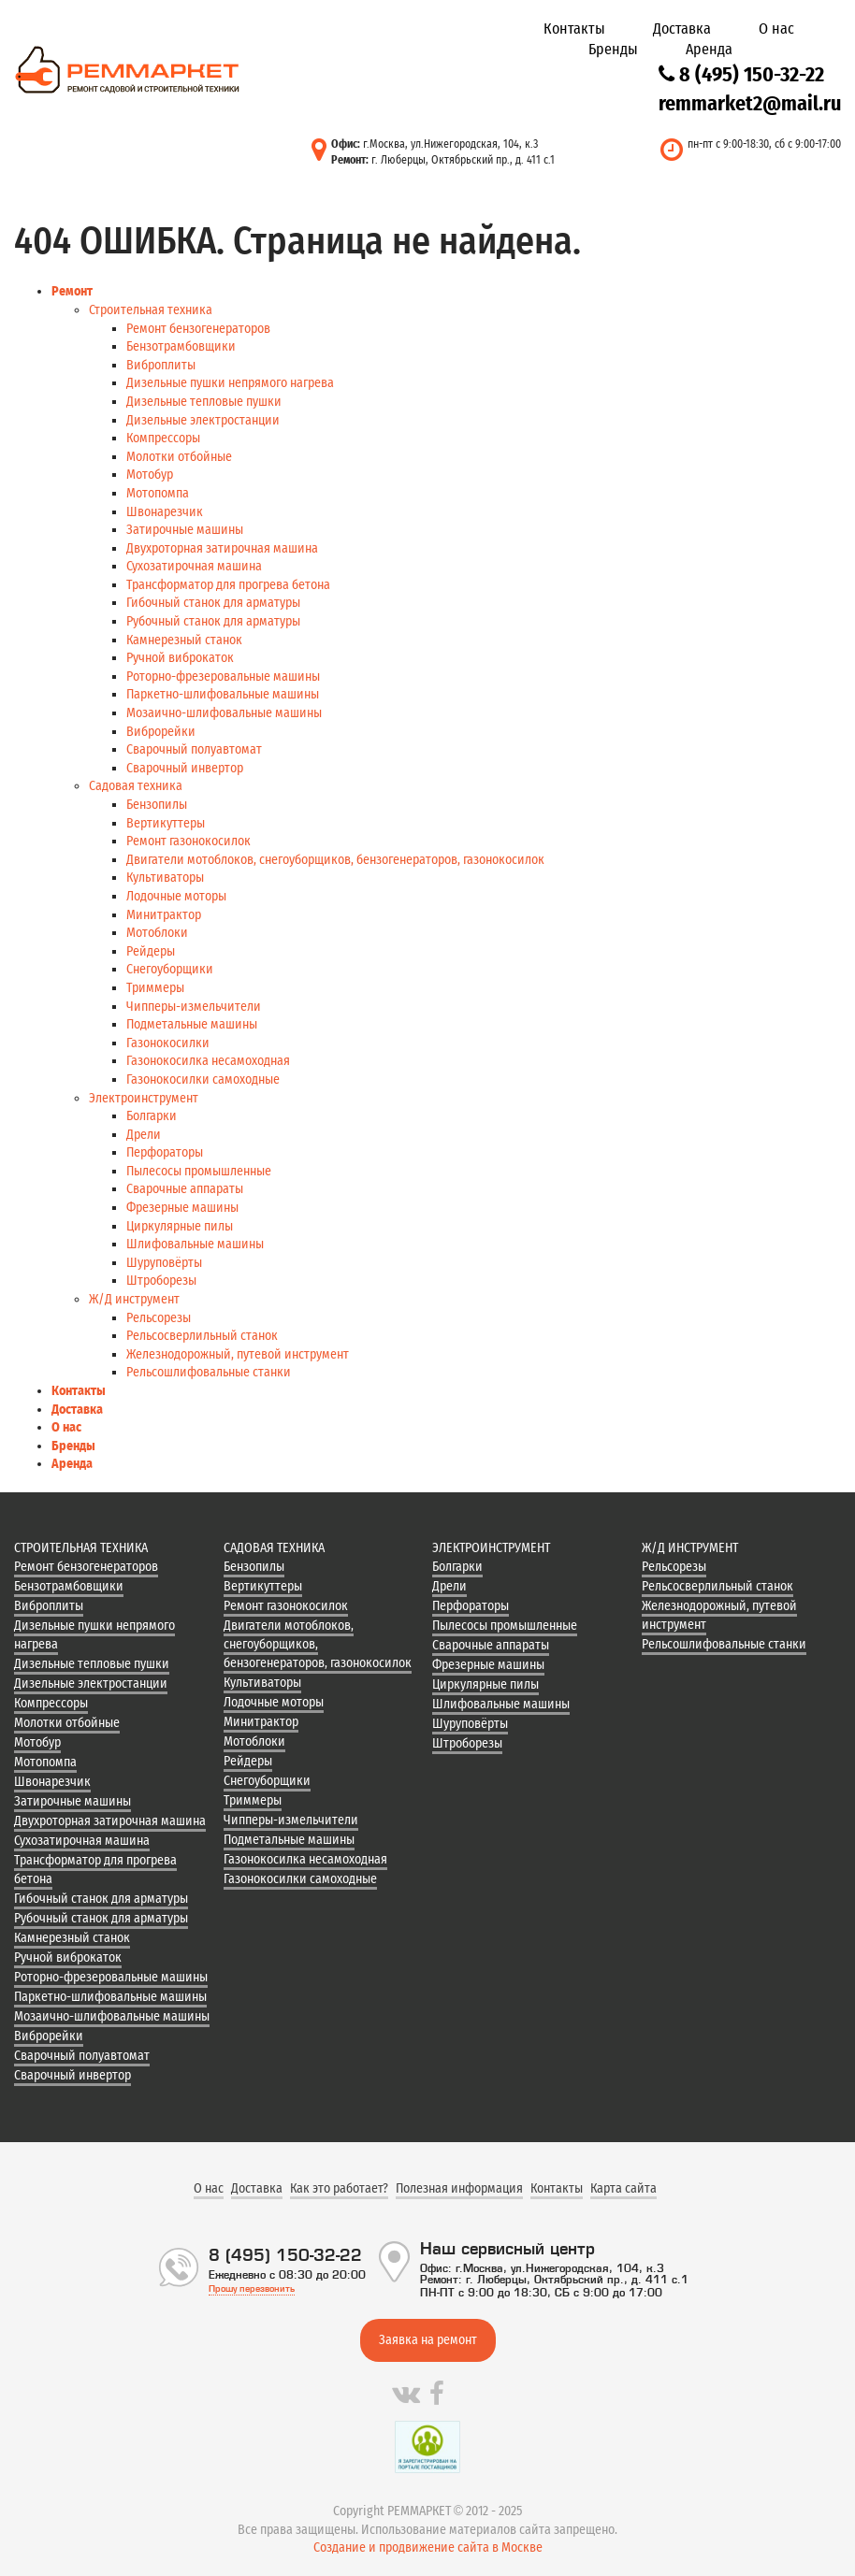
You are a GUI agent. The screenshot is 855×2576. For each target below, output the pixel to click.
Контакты (574, 28)
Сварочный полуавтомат (194, 749)
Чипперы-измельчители (193, 1007)
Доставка (682, 28)
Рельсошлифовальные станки (208, 1372)
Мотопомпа (157, 493)
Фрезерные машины (182, 1208)
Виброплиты (161, 365)
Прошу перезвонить (252, 2288)
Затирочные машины (184, 530)
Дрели (143, 1135)
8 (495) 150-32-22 (741, 74)
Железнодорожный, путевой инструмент (237, 1354)
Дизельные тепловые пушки (204, 402)
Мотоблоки (157, 933)
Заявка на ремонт (428, 2340)
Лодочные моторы (176, 896)
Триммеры (155, 988)
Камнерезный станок (184, 640)
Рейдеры (150, 951)
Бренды (613, 49)
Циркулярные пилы (179, 1226)
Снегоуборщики (169, 969)
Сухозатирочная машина (194, 566)
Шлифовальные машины (195, 1244)
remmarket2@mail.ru (750, 103)
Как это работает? (339, 2188)
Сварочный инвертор (184, 768)
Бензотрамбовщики (181, 346)
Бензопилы (156, 805)
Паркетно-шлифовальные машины (222, 694)
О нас (776, 28)
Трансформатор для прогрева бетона (228, 585)
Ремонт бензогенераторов (198, 329)
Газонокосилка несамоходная (208, 1061)
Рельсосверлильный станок (202, 1336)
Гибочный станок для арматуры (213, 603)
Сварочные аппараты (184, 1189)
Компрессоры (163, 438)
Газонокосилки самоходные (203, 1079)
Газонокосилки (168, 1043)
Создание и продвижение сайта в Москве (428, 2547)
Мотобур (149, 474)
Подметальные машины (191, 1024)
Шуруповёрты (164, 1263)
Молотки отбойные (179, 457)
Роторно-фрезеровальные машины (223, 676)
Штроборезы (161, 1280)
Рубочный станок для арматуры (213, 621)
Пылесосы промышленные (198, 1171)
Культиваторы (165, 877)
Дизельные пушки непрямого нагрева (230, 383)
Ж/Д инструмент (134, 1299)
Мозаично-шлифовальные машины (224, 713)
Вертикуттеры (165, 823)
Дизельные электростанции (203, 420)
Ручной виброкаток (180, 658)
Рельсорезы (158, 1318)
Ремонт (72, 291)
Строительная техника (150, 310)
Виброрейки (161, 732)
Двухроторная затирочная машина (222, 548)
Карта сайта (623, 2188)
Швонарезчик (164, 512)
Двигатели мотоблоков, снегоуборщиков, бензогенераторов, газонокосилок (335, 860)
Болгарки (151, 1116)
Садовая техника (135, 786)
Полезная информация (459, 2188)
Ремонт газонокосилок (188, 841)
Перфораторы (164, 1152)
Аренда (709, 49)
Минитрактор (163, 915)
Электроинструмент (143, 1098)
